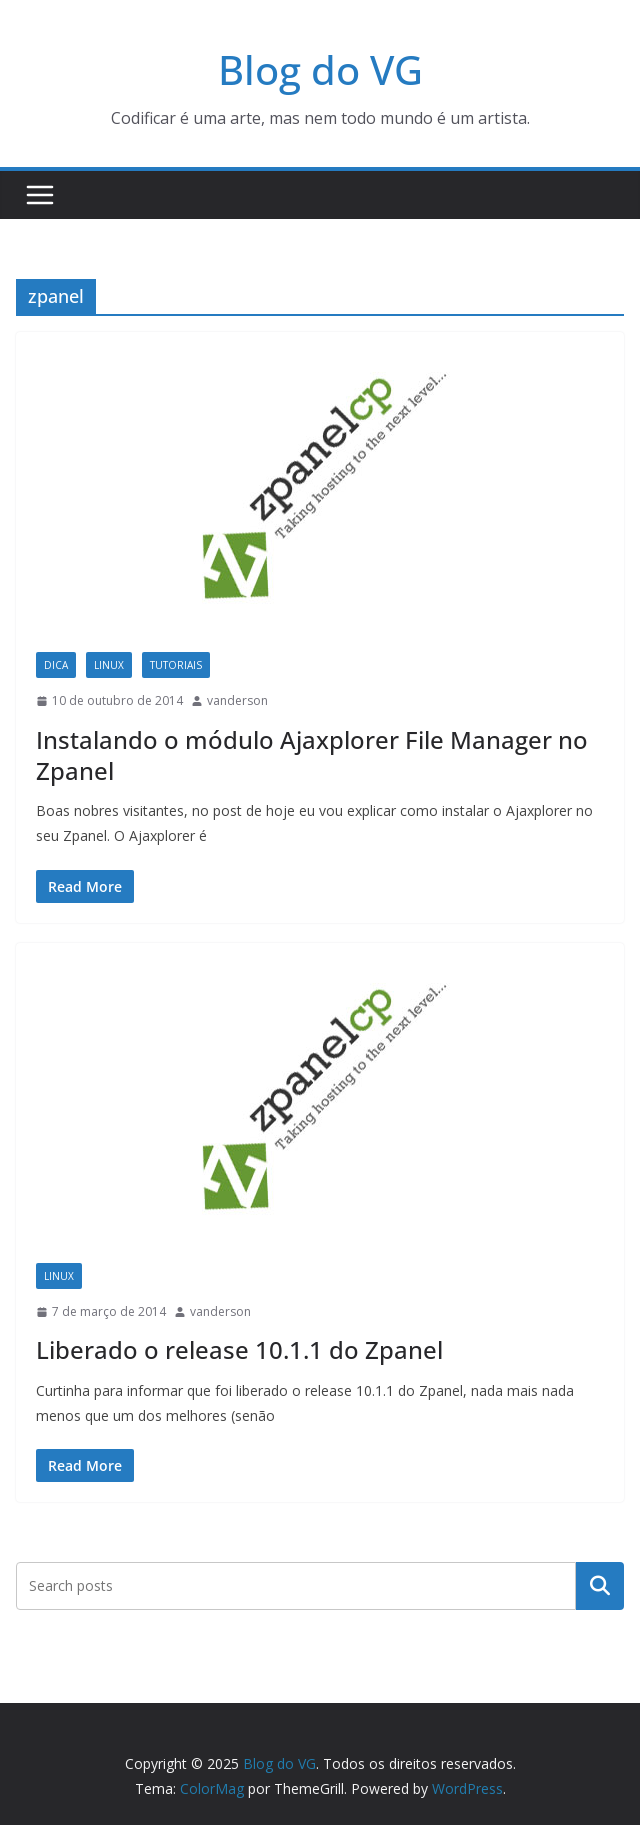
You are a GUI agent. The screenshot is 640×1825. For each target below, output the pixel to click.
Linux (109, 665)
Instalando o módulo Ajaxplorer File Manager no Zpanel (312, 755)
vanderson (237, 700)
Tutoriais (176, 665)
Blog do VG (320, 69)
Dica (56, 665)
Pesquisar (600, 1586)
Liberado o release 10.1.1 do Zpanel (239, 1349)
